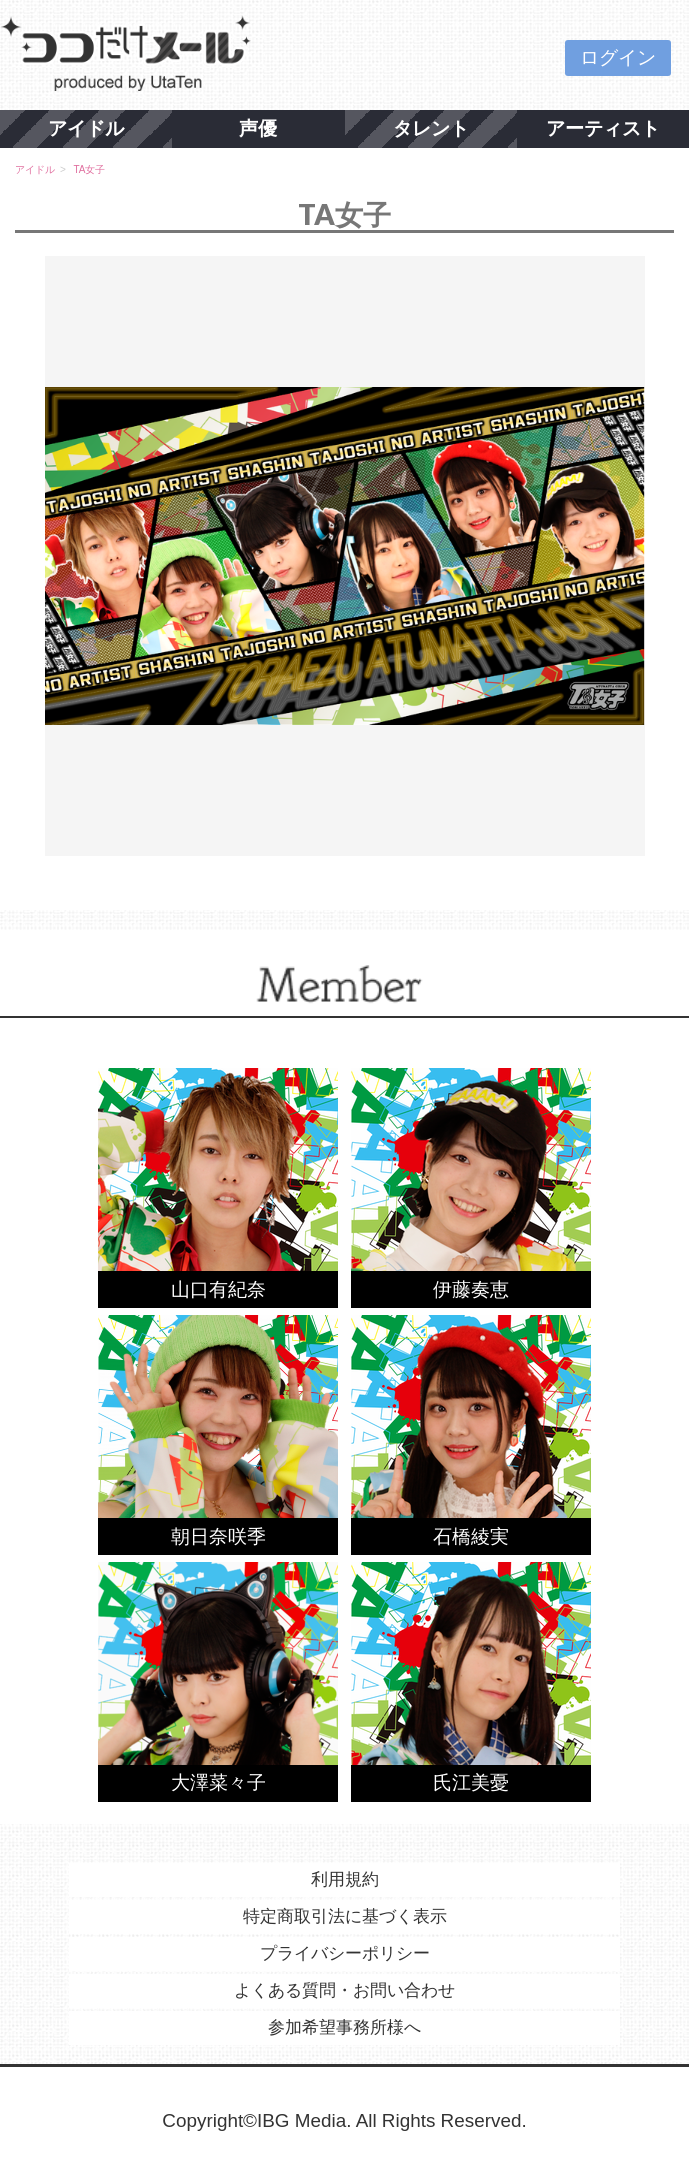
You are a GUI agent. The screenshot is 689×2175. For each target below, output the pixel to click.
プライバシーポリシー (345, 1953)
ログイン (618, 57)
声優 (258, 128)
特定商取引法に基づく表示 (345, 1916)
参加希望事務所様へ (344, 2027)
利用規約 (345, 1879)
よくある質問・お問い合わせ (344, 1990)
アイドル (86, 128)
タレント (431, 128)
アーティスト (603, 128)
